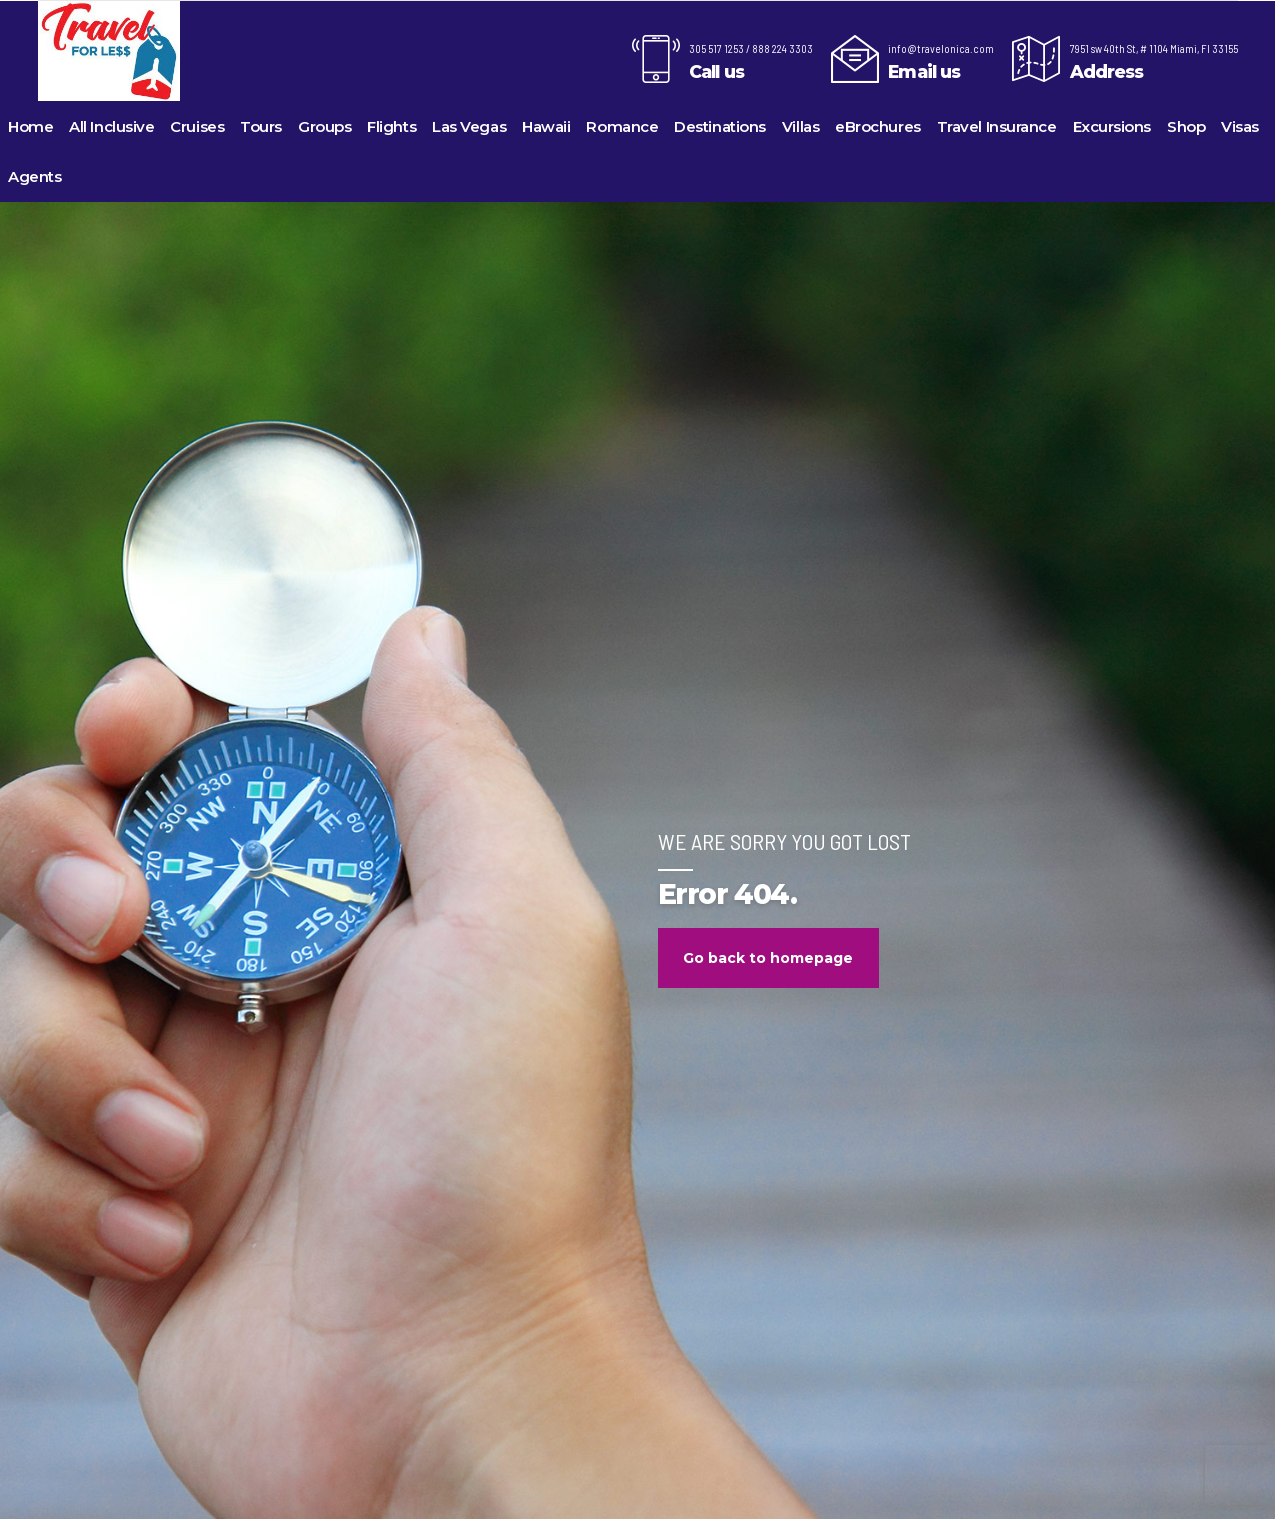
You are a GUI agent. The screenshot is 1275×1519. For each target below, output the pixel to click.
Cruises (197, 126)
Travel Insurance (997, 126)
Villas (800, 126)
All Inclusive (111, 126)
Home (30, 126)
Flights (391, 126)
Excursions (1112, 126)
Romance (622, 126)
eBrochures (878, 126)
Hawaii (546, 126)
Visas (1240, 126)
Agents (34, 176)
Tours (261, 126)
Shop (1186, 126)
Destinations (720, 126)
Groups (324, 126)
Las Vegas (469, 126)
